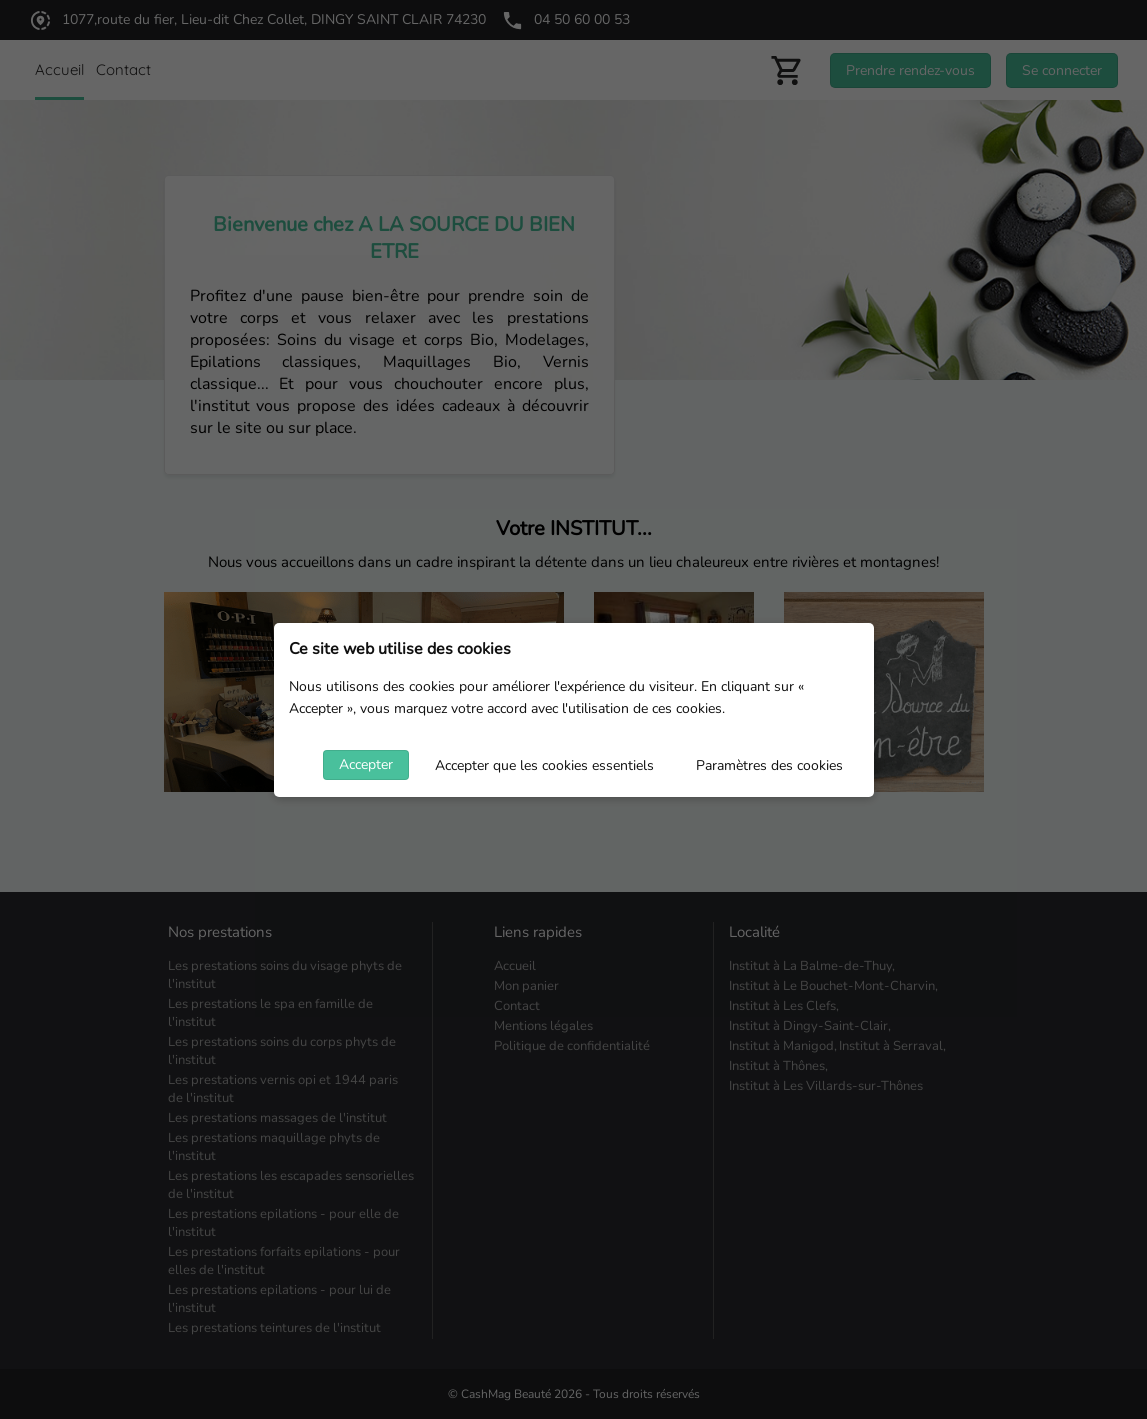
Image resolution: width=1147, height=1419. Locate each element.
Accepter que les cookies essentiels (544, 765)
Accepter (366, 764)
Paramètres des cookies (769, 765)
